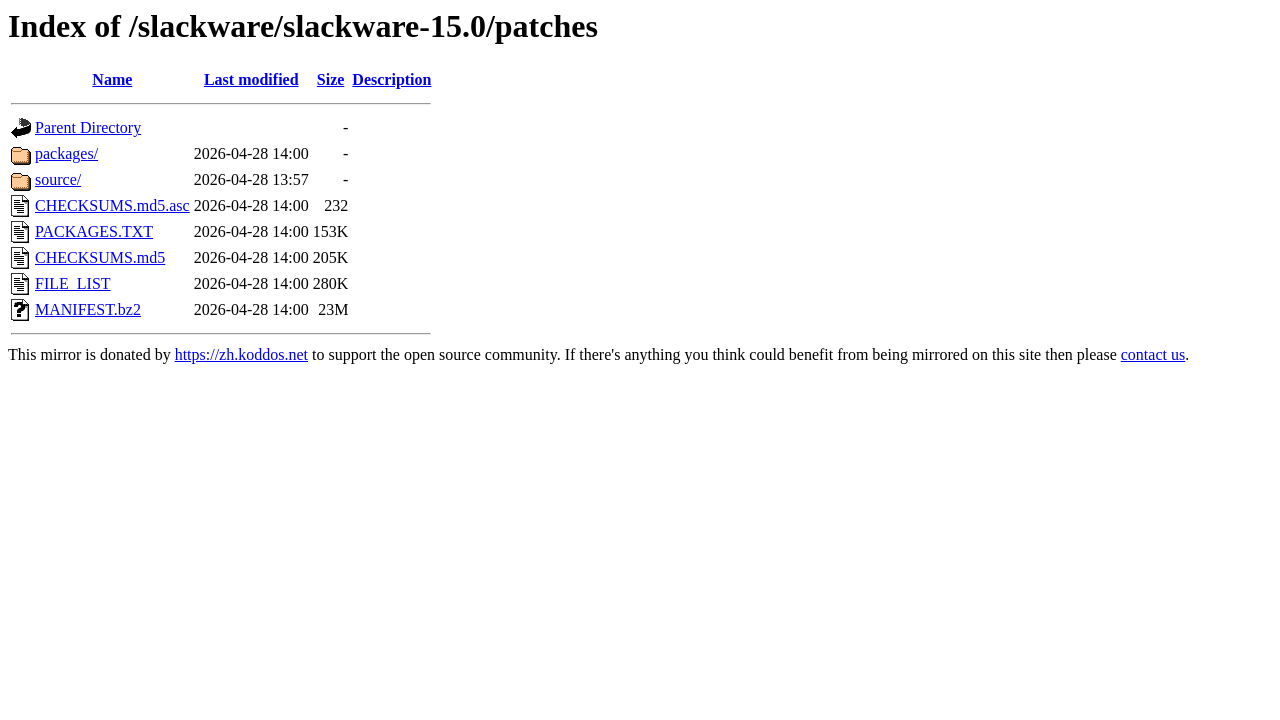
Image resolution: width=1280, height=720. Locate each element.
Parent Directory (88, 127)
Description (391, 79)
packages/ (66, 153)
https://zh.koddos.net (241, 354)
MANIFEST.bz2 (88, 309)
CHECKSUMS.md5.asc (112, 205)
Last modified (251, 79)
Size (331, 79)
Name (112, 79)
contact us (1153, 354)
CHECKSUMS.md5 (100, 257)
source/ (58, 179)
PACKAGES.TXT (94, 231)
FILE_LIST (73, 283)
